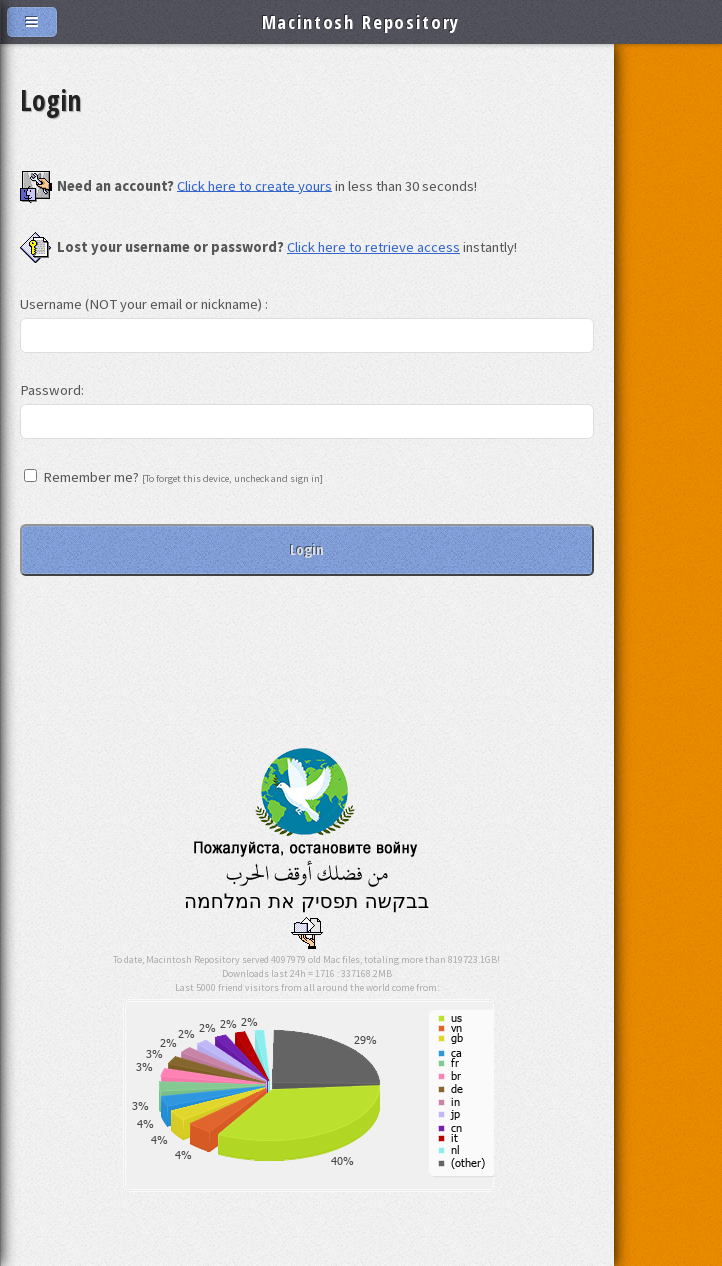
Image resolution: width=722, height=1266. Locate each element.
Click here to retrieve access (373, 247)
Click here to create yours (254, 185)
